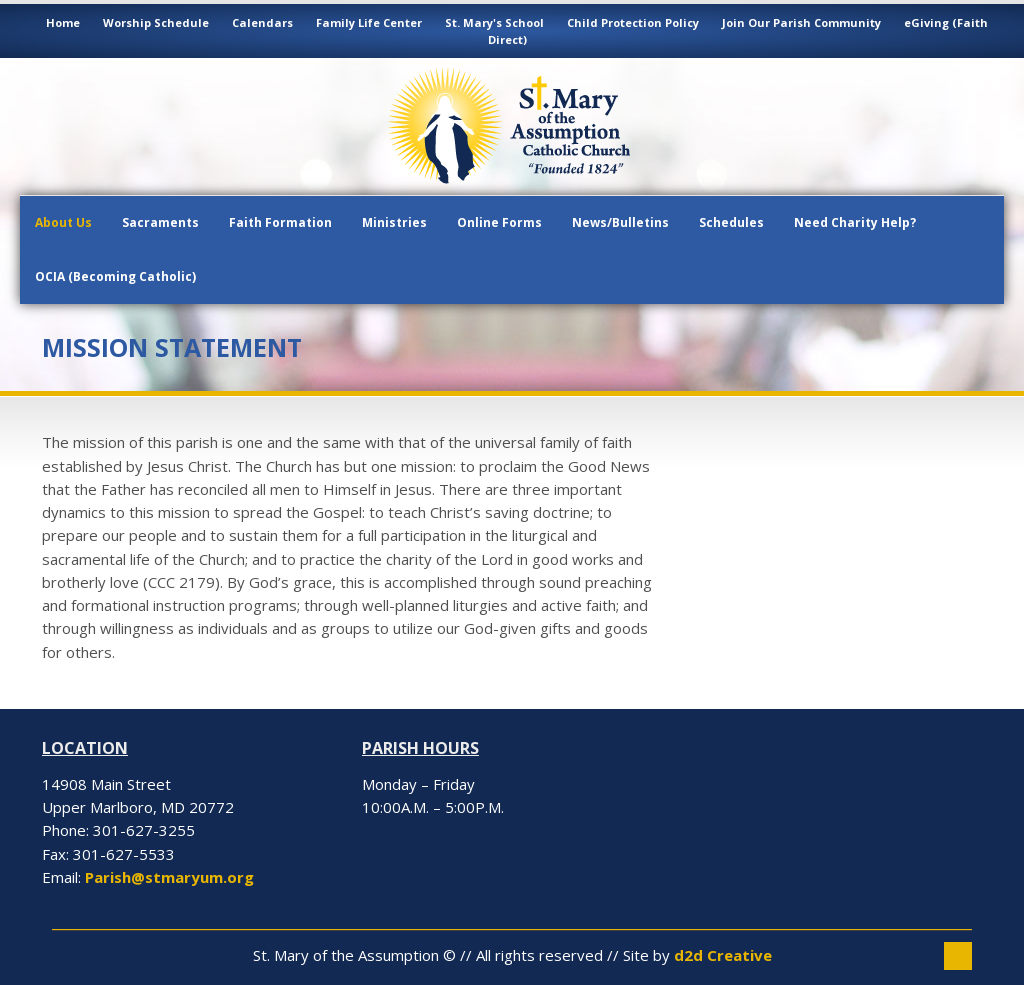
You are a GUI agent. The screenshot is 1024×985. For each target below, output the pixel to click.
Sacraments (160, 222)
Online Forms (499, 222)
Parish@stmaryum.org (169, 877)
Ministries (394, 222)
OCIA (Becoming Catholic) (115, 276)
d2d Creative (723, 955)
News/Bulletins (620, 222)
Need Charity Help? (855, 222)
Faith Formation (280, 222)
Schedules (731, 222)
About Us (63, 222)
